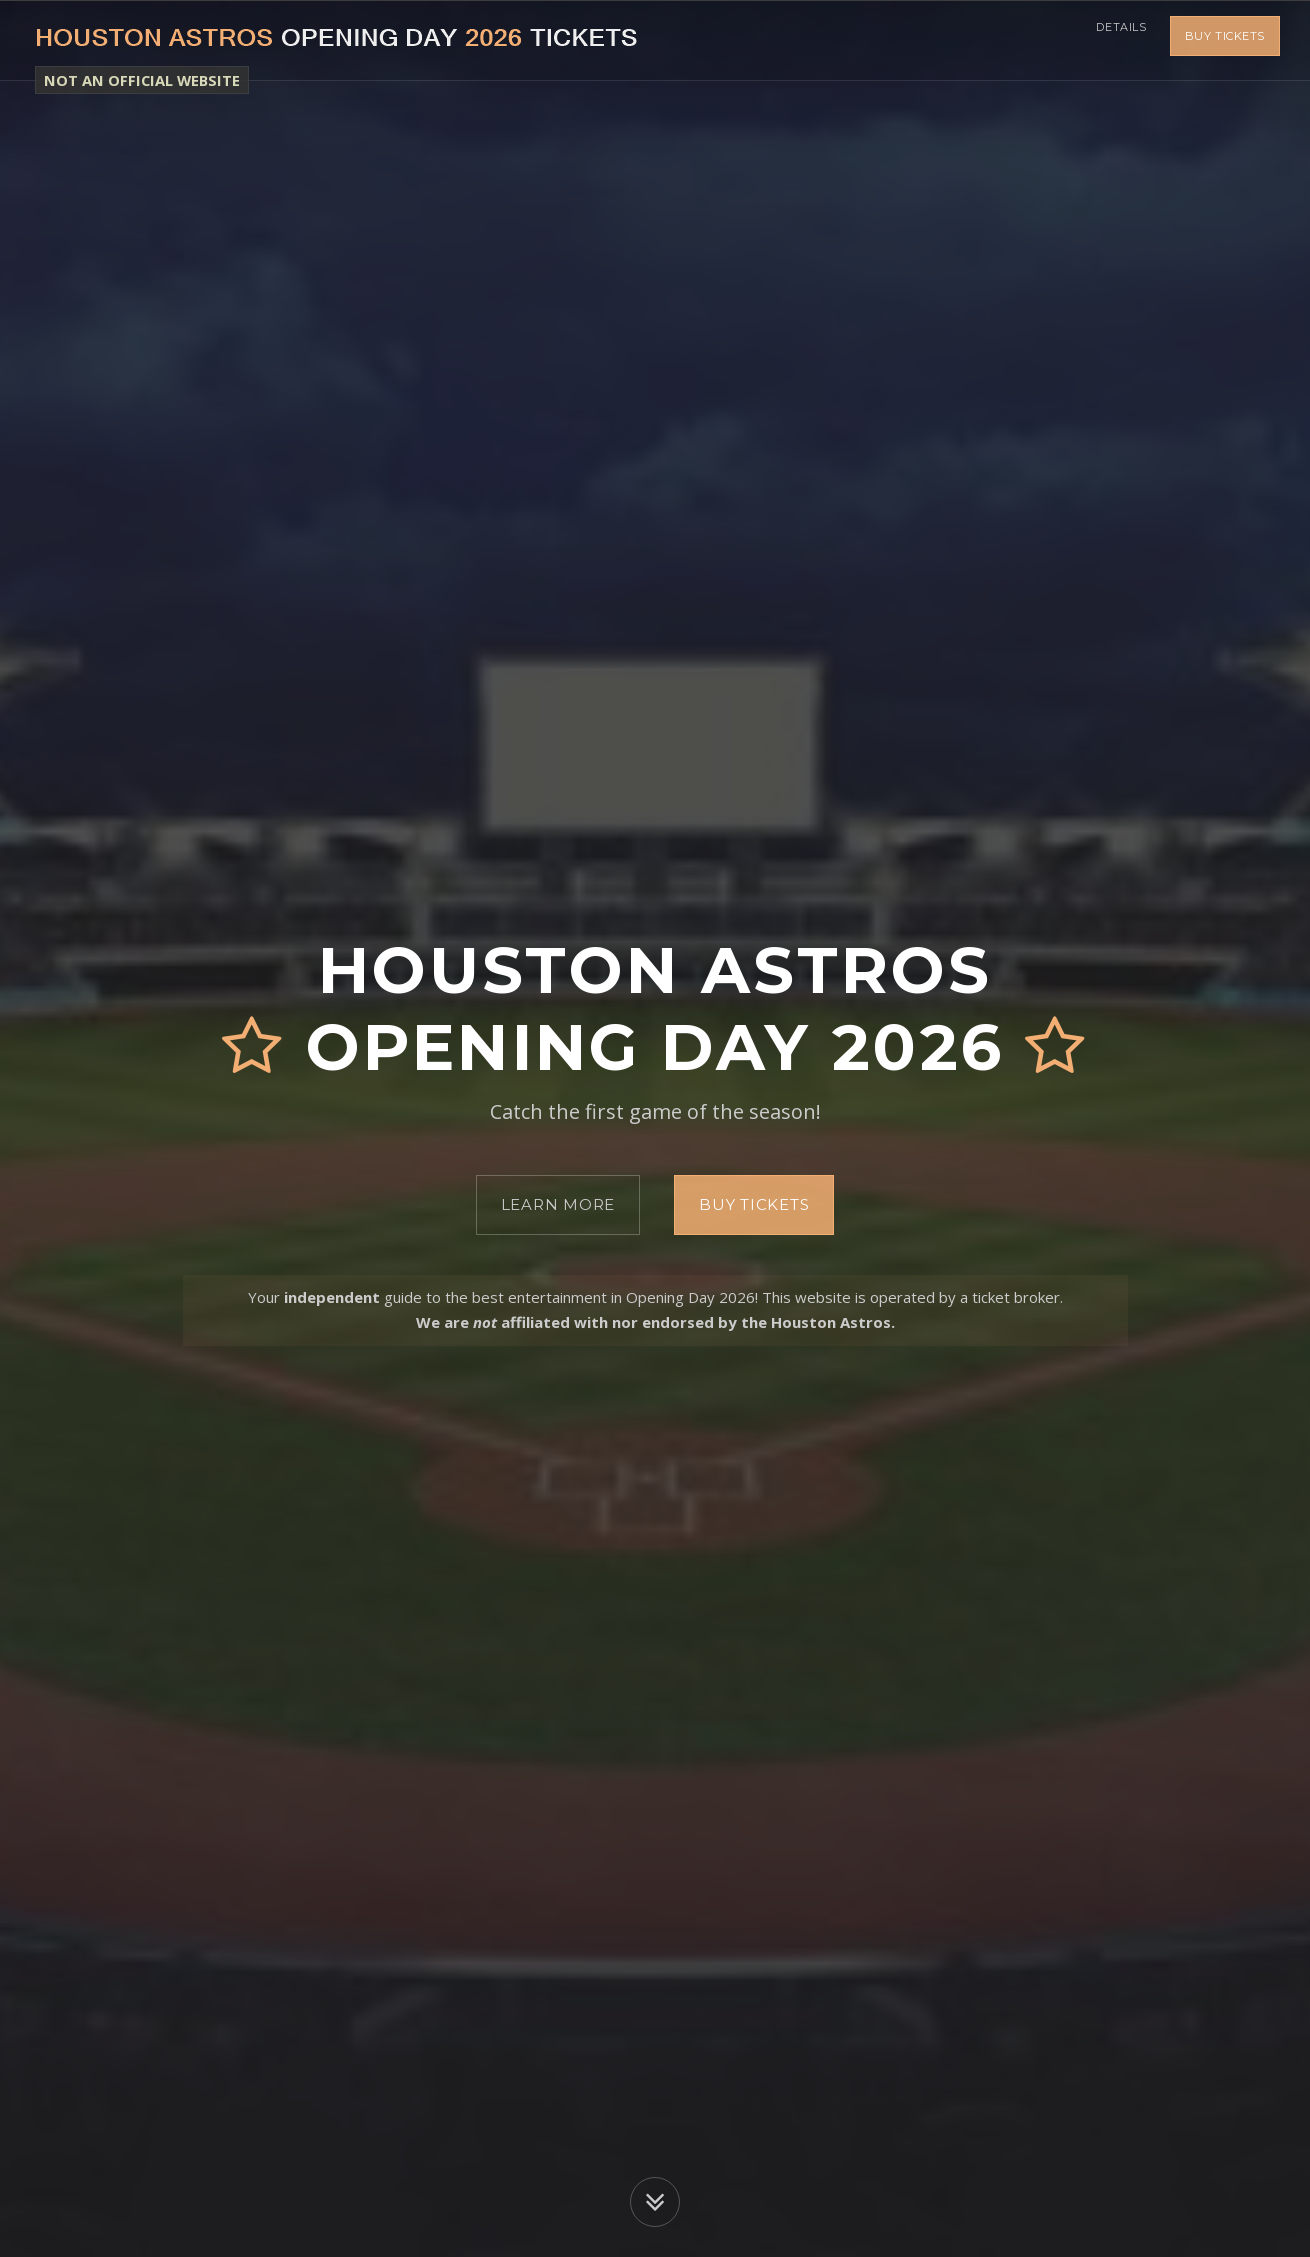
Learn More (558, 1204)
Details (1115, 40)
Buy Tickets (1225, 40)
